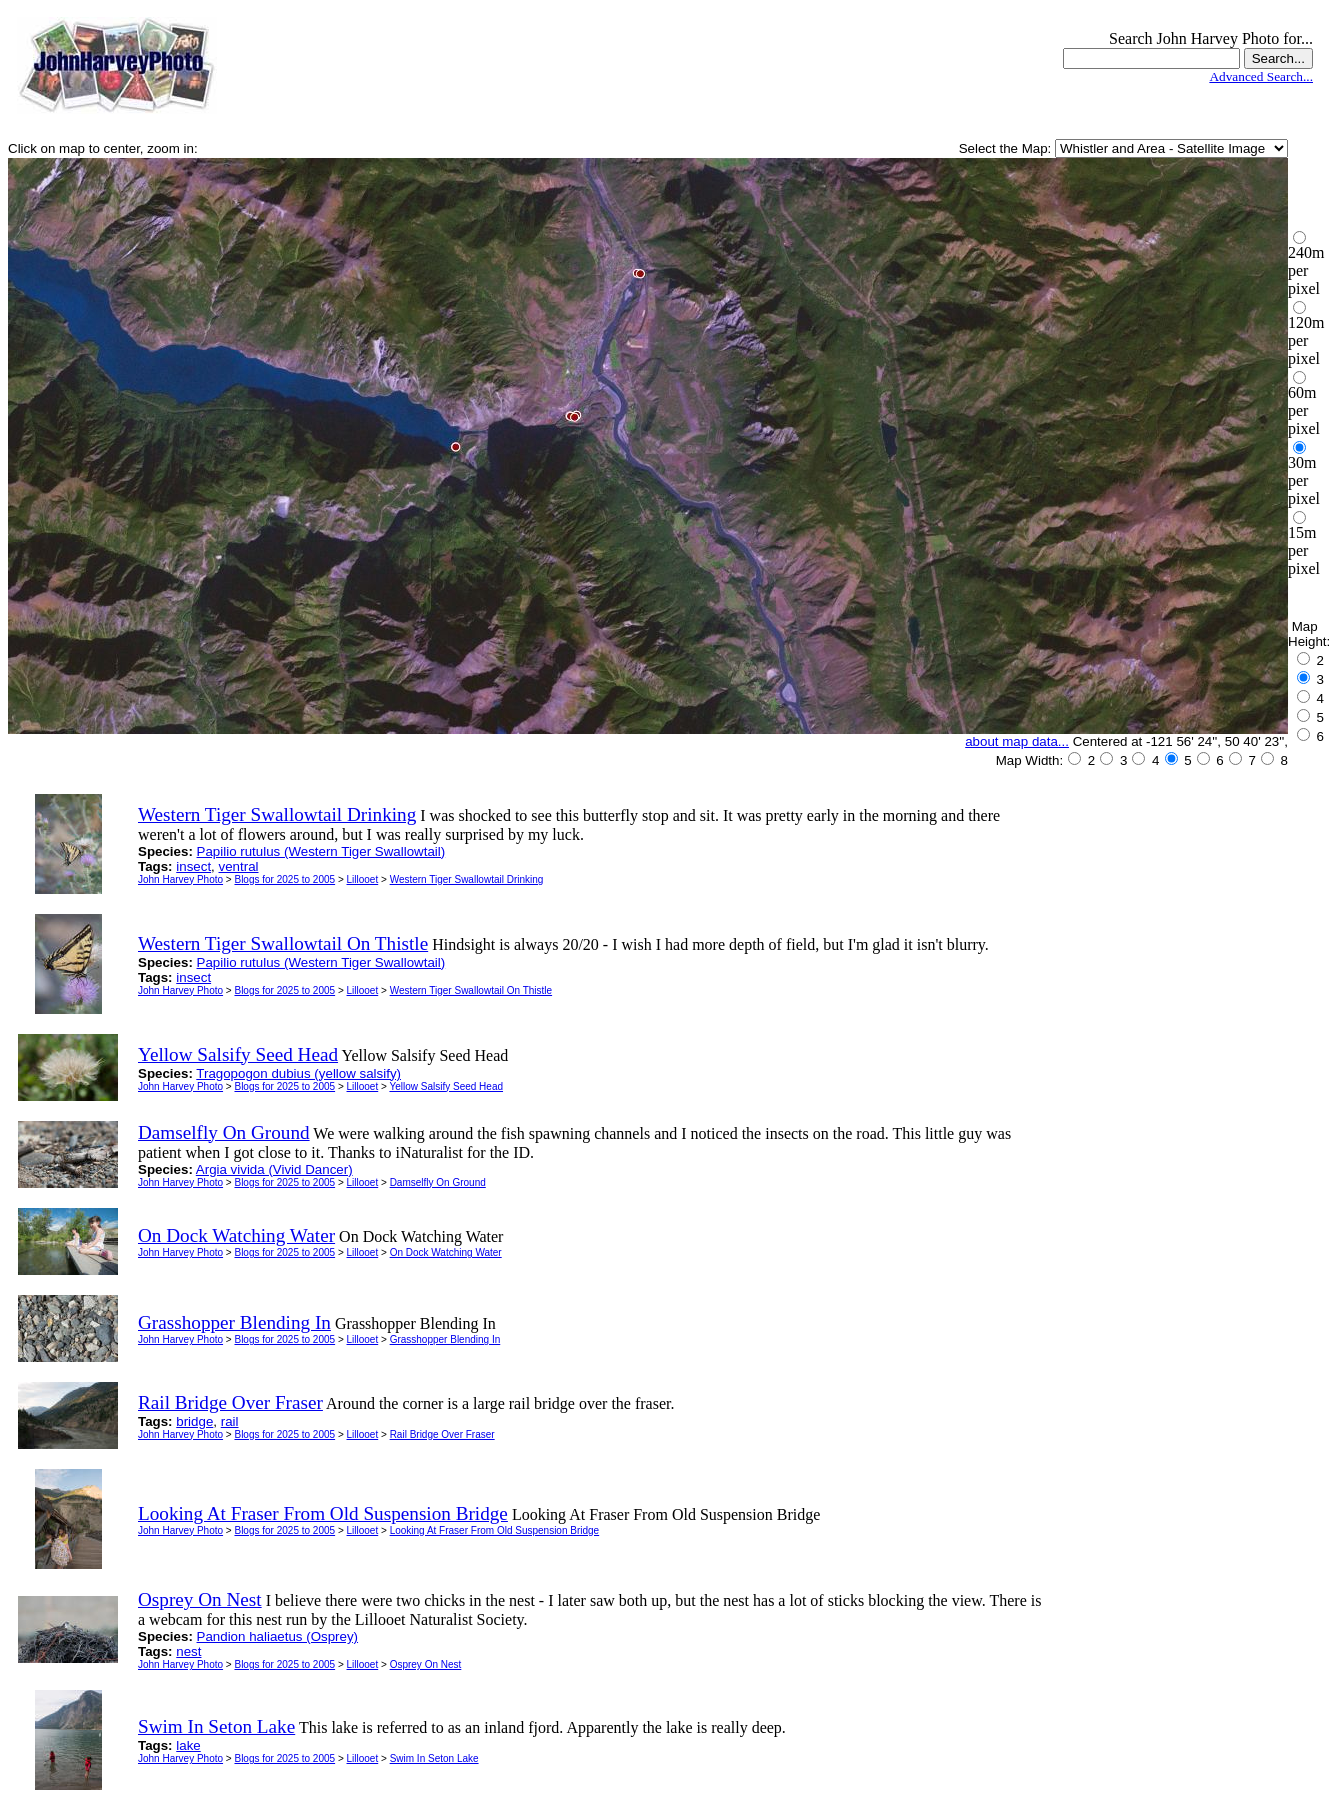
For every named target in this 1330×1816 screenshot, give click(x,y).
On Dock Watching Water (446, 1252)
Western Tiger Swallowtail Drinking (467, 879)
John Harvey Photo (180, 879)
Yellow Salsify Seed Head (446, 1086)
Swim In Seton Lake (434, 1758)
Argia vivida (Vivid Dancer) (274, 1169)
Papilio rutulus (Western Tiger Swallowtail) (321, 851)
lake (188, 1745)
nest (188, 1651)
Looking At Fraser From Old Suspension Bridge (495, 1530)
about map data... (1017, 741)
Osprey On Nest (426, 1664)
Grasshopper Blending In (445, 1339)
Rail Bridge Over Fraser (442, 1434)
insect (193, 866)
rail (230, 1421)
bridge (194, 1421)
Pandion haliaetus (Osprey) (278, 1636)
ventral (239, 866)
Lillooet (363, 879)
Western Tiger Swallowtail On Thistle (471, 990)
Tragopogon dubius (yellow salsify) (298, 1073)
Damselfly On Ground (438, 1182)
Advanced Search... (1261, 76)
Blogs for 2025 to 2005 (284, 879)
